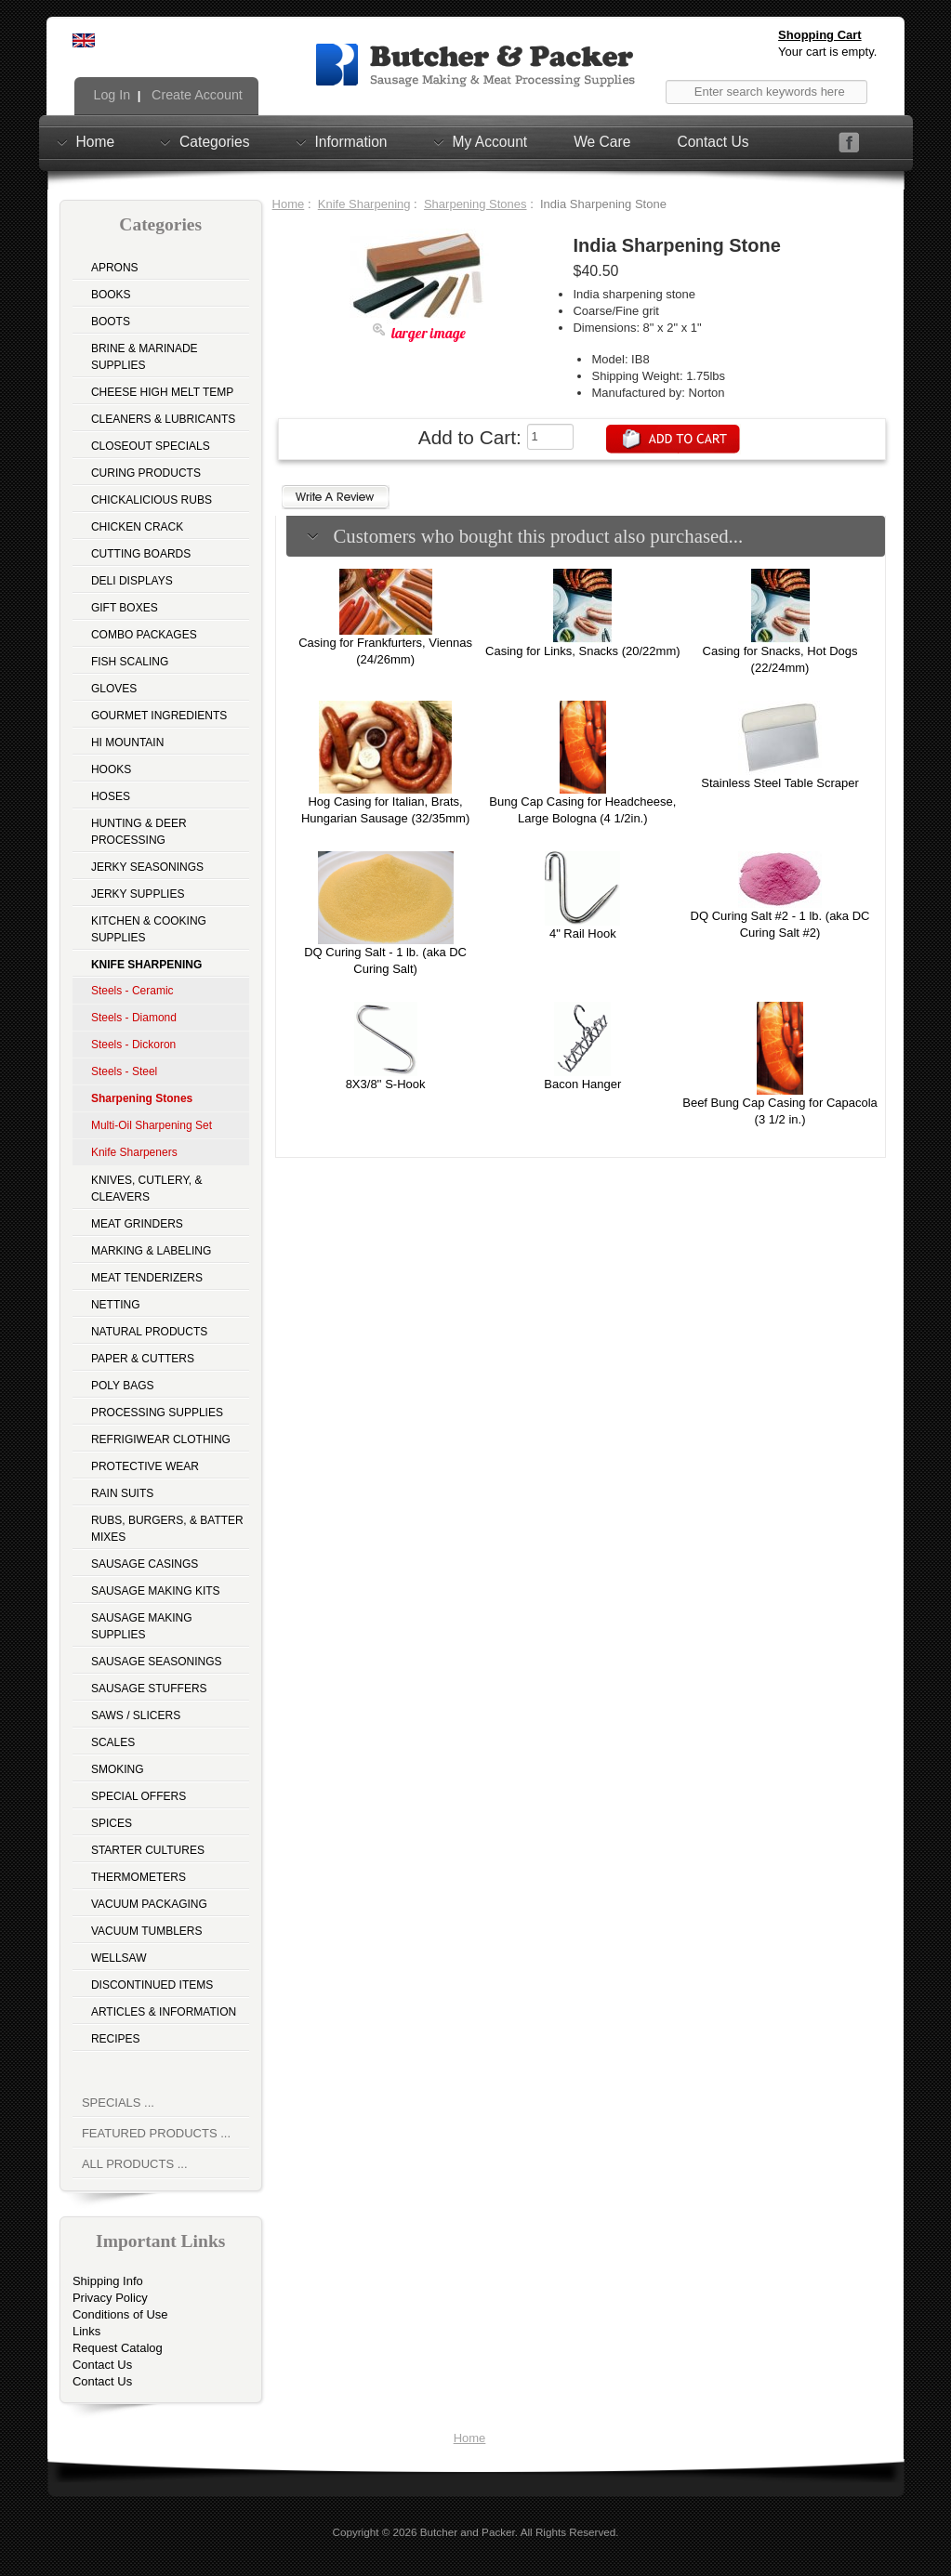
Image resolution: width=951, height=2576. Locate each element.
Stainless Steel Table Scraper (780, 783)
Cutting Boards (141, 553)
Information (351, 141)
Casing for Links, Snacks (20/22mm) (582, 651)
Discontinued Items (152, 1984)
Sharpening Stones (475, 204)
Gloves (114, 688)
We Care (602, 142)
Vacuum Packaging (149, 1904)
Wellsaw (119, 1958)
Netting (115, 1304)
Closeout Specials (150, 446)
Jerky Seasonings (147, 867)
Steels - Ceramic (132, 990)
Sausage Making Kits (155, 1590)
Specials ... (118, 2102)
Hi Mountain (127, 742)
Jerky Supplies (138, 893)
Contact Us (712, 142)
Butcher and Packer (467, 2532)
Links (86, 2331)
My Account (490, 141)
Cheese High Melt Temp (162, 392)
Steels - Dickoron (133, 1044)
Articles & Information (163, 2011)
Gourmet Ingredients (159, 715)
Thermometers (138, 1877)
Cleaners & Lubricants (163, 419)
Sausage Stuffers (149, 1688)
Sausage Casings (144, 1564)
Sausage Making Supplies (141, 1626)
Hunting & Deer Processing (139, 832)
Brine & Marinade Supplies (144, 357)
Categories (214, 141)
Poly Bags (122, 1385)
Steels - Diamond (134, 1017)
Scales (113, 1742)
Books (111, 294)
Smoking (117, 1769)
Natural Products (149, 1331)
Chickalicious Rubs (151, 499)
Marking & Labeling (151, 1250)
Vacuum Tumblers (147, 1931)
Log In (110, 94)
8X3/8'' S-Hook (386, 1084)
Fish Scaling (129, 661)
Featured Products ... (156, 2133)
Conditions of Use (120, 2314)
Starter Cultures (148, 1850)
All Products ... (135, 2164)
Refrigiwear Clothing (161, 1439)
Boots (110, 321)
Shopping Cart (820, 35)
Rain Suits (122, 1493)
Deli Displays (132, 580)
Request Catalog (118, 2348)
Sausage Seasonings (156, 1661)
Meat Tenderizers (147, 1277)
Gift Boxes (124, 607)
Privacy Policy (110, 2298)
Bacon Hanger (582, 1084)
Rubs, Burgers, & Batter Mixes (167, 1529)
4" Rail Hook (582, 933)
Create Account (195, 94)
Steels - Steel (124, 1071)
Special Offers (138, 1796)
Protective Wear (145, 1466)
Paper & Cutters (142, 1358)
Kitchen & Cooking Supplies (148, 929)
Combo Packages (144, 634)
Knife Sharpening (364, 204)
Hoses (110, 796)
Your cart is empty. (827, 52)
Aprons (115, 267)
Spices (111, 1823)
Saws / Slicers (135, 1715)
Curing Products (146, 473)
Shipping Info (108, 2281)
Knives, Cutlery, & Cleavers (147, 1188)
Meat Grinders (137, 1223)
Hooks (111, 769)
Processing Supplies (157, 1412)
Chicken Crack (137, 526)
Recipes (115, 2038)
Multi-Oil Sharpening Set (151, 1125)
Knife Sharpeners (134, 1152)
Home (95, 141)
